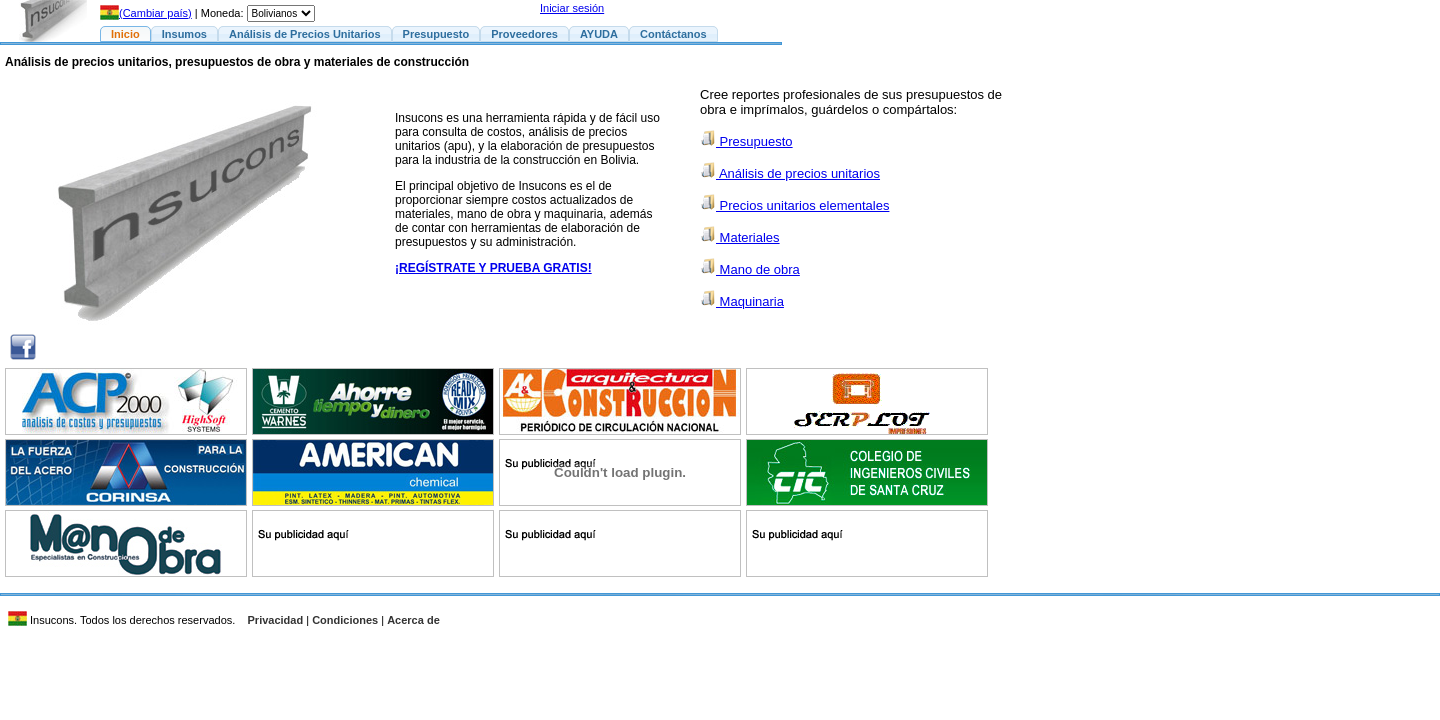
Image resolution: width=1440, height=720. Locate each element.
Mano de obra (750, 269)
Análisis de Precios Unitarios (305, 34)
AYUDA (599, 34)
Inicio (125, 34)
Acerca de (413, 620)
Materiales (740, 237)
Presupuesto (436, 34)
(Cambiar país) (146, 13)
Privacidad (276, 620)
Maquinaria (742, 301)
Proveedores (524, 34)
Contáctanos (673, 34)
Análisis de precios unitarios (790, 173)
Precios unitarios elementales (794, 205)
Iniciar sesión (572, 8)
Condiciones (345, 620)
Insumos (184, 34)
